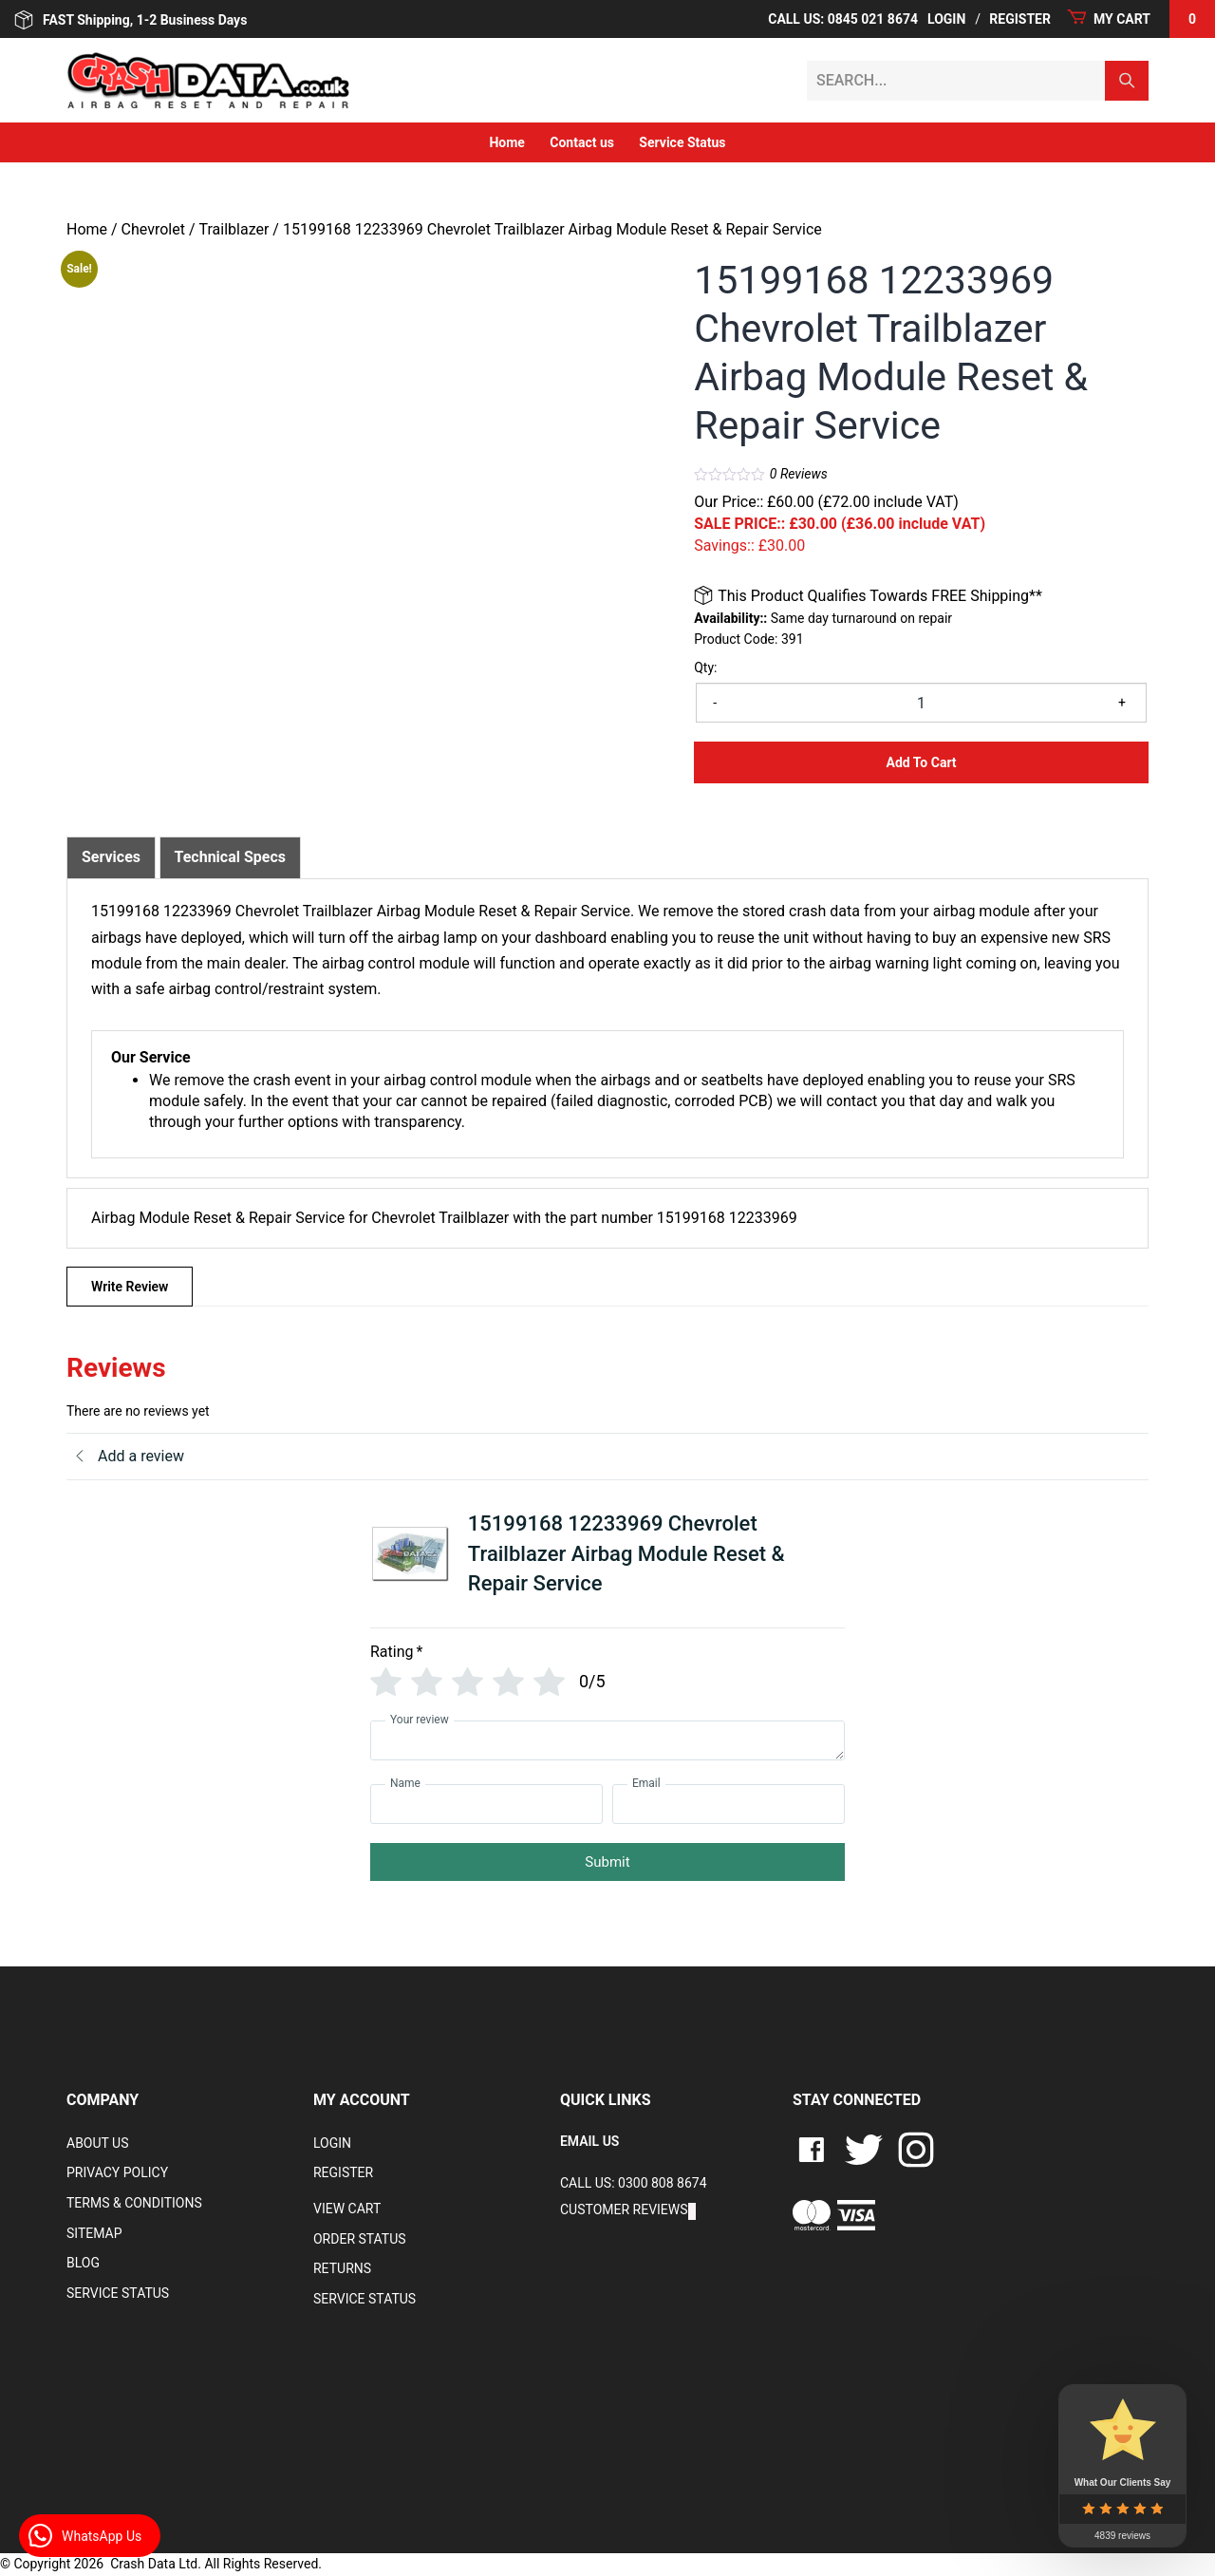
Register (1020, 19)
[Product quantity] (921, 703)
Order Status (359, 2239)
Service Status (682, 142)
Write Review (129, 1286)
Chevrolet (153, 229)
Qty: (705, 667)
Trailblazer (234, 229)
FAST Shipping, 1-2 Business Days (130, 19)
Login (946, 19)
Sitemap (94, 2233)
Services (111, 857)
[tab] (111, 857)
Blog (83, 2262)
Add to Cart (922, 762)
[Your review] (607, 1740)
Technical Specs (231, 857)
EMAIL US (589, 2141)
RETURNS (342, 2268)
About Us (97, 2143)
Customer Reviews (624, 2209)
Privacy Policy (117, 2172)
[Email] (728, 1804)
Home (506, 142)
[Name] (486, 1804)
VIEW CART (347, 2208)
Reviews (799, 473)
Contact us (582, 142)
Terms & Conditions (134, 2202)
